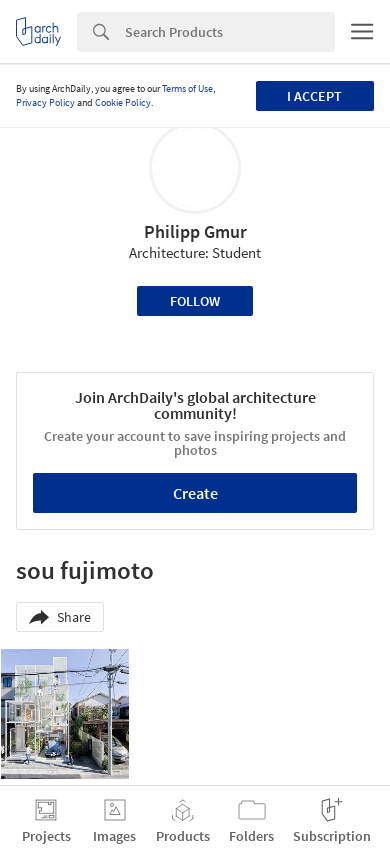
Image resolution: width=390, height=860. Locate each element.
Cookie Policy (123, 102)
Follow (195, 301)
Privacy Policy (45, 102)
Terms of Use (187, 88)
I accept (314, 96)
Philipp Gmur (195, 231)
